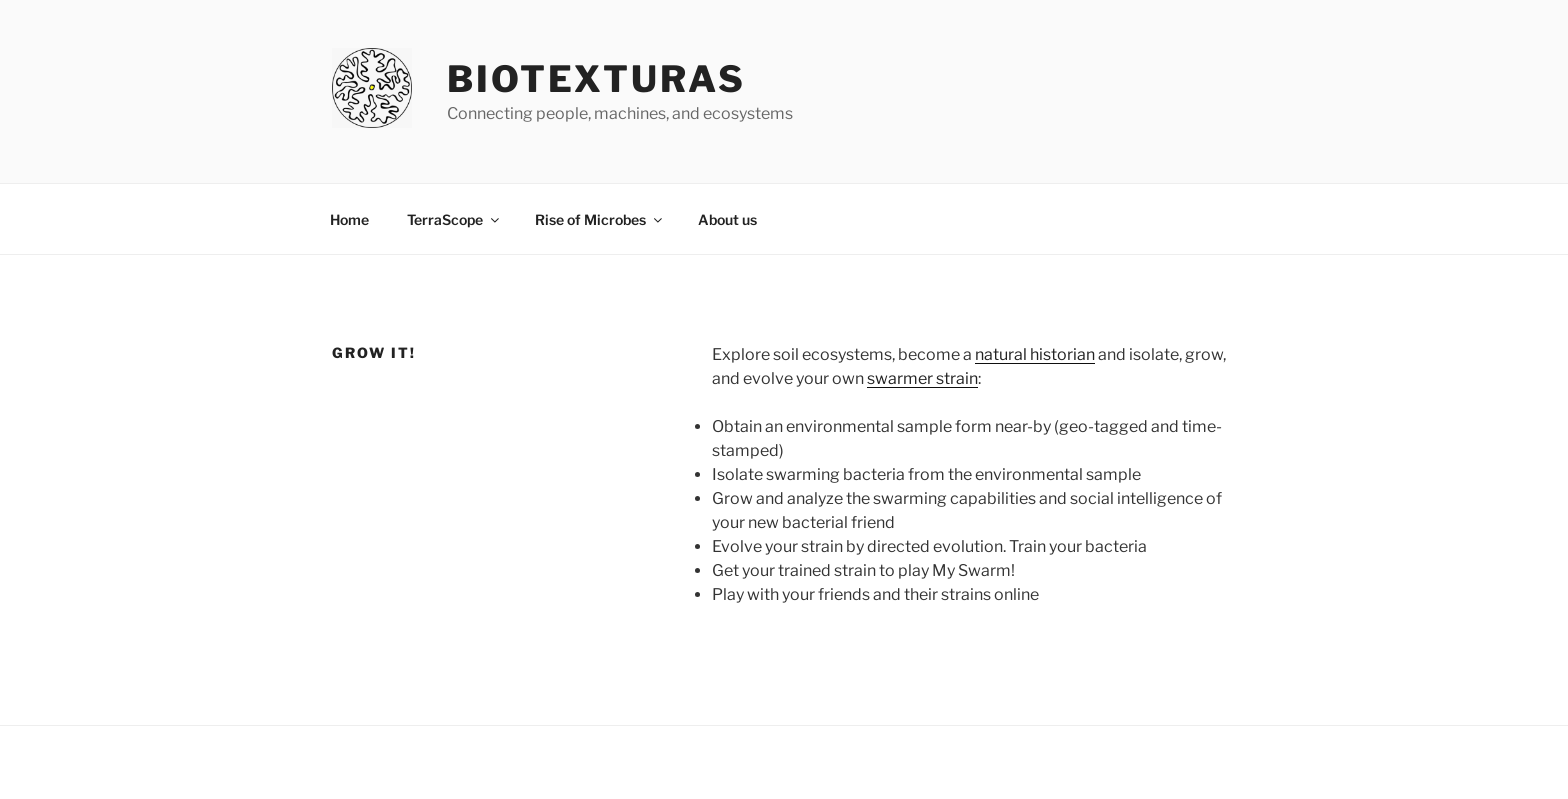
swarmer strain (922, 378)
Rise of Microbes (600, 219)
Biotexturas (596, 79)
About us (727, 219)
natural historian (1035, 354)
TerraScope (454, 219)
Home (349, 219)
